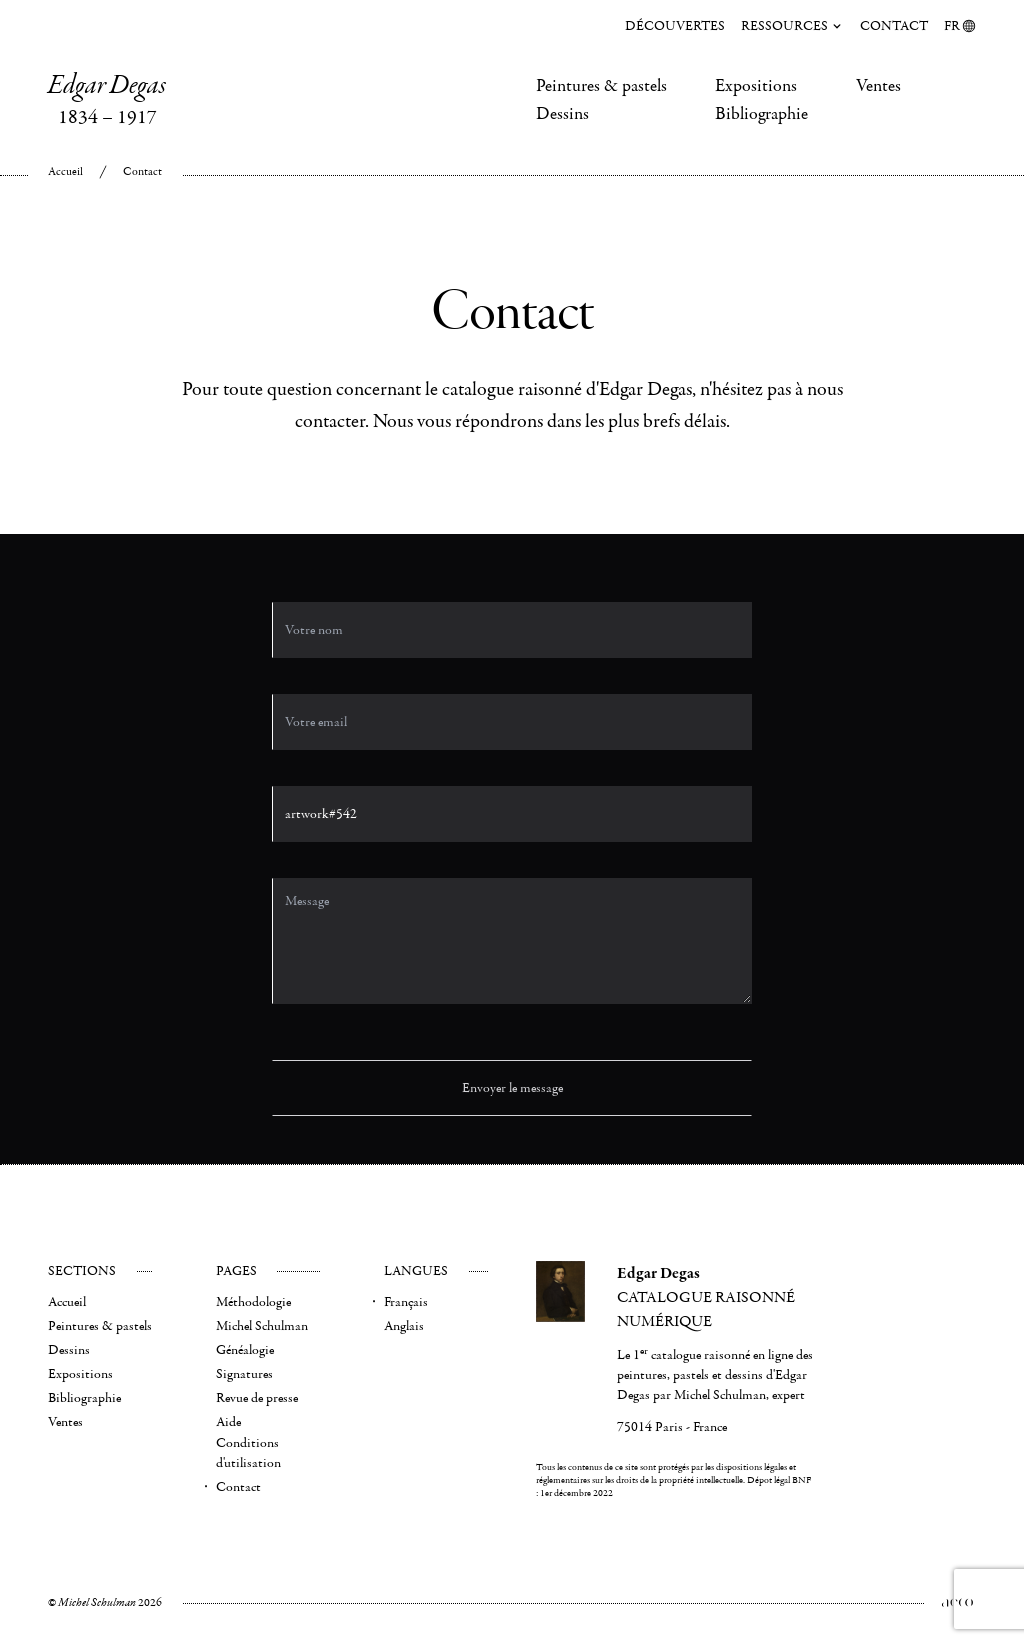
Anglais (404, 1326)
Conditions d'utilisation (248, 1453)
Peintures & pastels (601, 86)
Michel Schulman (262, 1326)
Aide (228, 1422)
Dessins (562, 114)
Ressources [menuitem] (792, 26)
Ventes (878, 86)
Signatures (244, 1374)
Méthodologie (253, 1302)
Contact (894, 26)
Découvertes (675, 26)
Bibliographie (761, 114)
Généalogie (245, 1350)
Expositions (756, 86)
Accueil (65, 171)
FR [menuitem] (960, 26)
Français (406, 1302)
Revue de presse (257, 1398)
